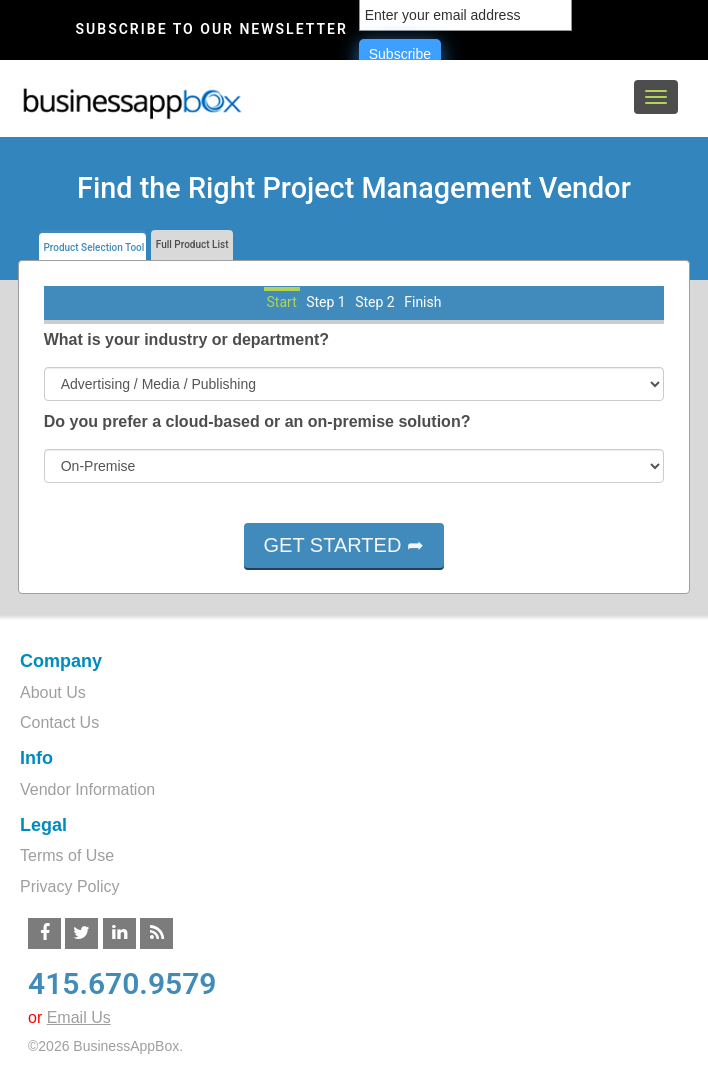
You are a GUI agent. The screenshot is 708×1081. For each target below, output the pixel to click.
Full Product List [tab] (190, 244)
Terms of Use (67, 855)
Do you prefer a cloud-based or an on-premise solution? (257, 421)
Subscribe (400, 54)
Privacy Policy (70, 886)
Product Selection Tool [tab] (92, 247)
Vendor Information (87, 789)
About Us (53, 692)
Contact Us (59, 722)
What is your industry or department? (186, 339)
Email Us (79, 1017)
